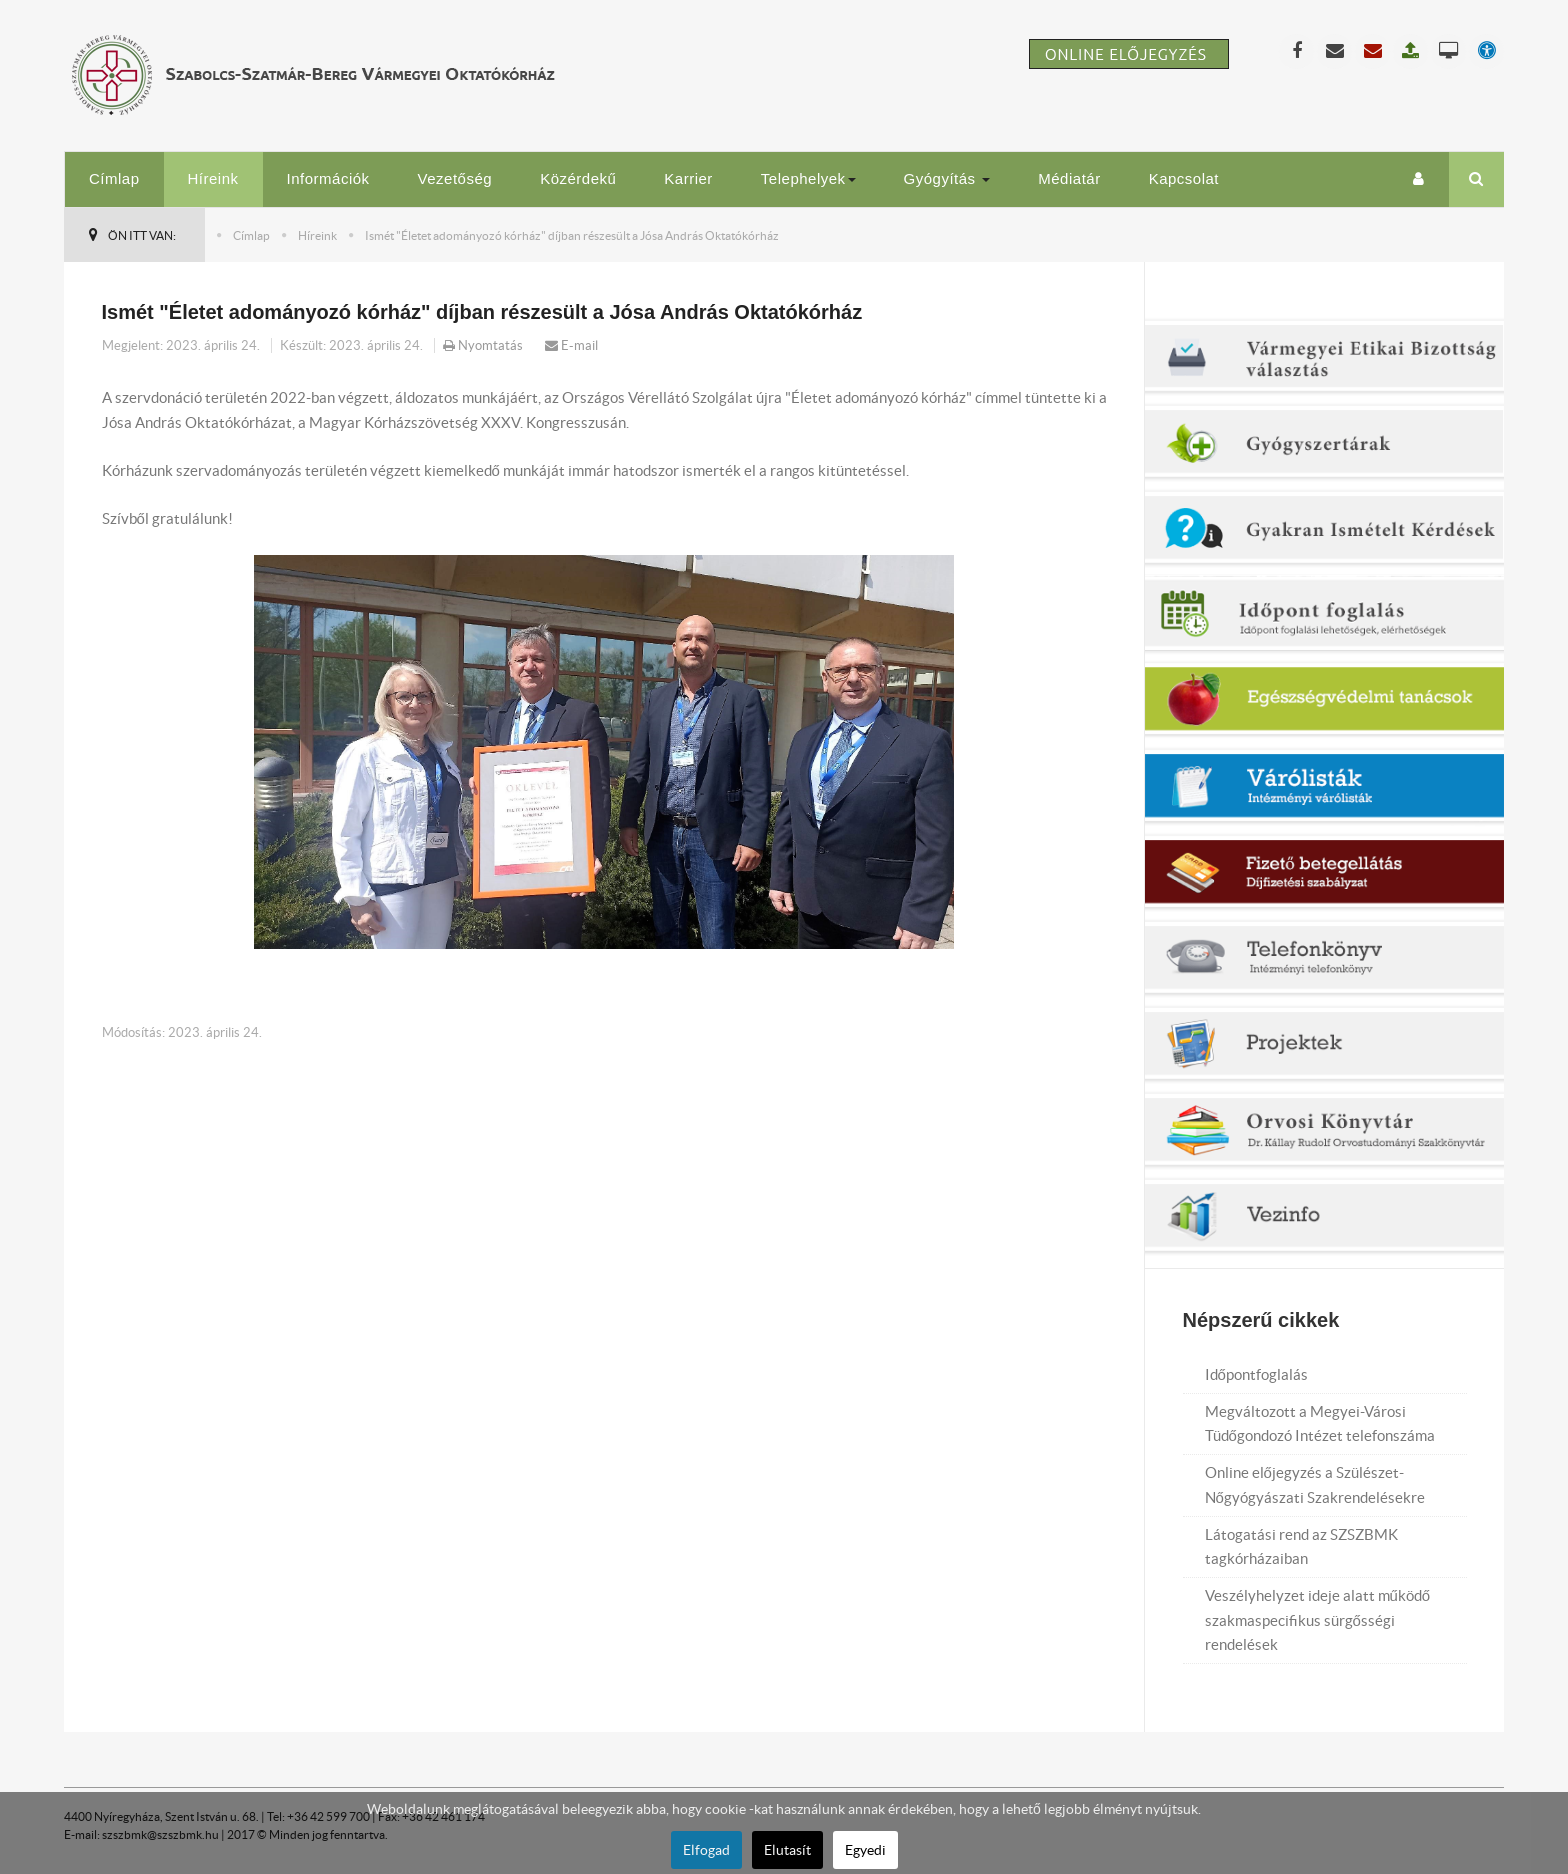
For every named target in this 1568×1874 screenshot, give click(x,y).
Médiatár (1069, 178)
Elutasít (787, 1850)
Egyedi (865, 1850)
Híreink (213, 178)
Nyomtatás (484, 345)
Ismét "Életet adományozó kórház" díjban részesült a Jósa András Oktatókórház (482, 312)
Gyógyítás (947, 178)
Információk (328, 178)
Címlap (114, 178)
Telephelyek (808, 178)
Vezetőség (455, 178)
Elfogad (706, 1850)
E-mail (571, 345)
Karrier (688, 178)
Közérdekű (578, 178)
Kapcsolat (1184, 178)
